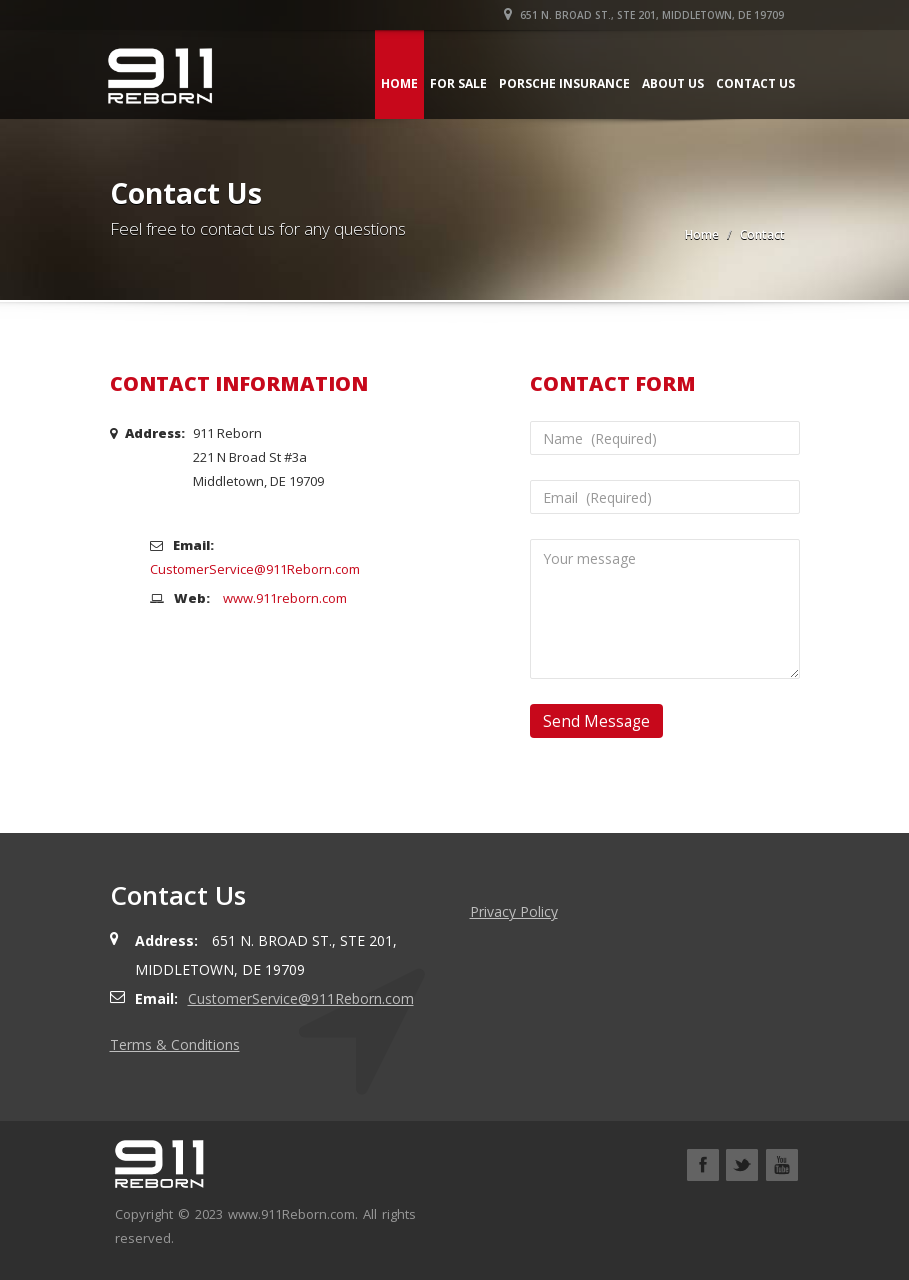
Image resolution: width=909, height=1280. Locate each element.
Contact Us (754, 83)
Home (398, 83)
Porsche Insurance (563, 83)
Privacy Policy (514, 911)
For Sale (457, 83)
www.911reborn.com (285, 598)
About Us (672, 83)
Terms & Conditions (175, 1044)
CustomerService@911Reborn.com (255, 569)
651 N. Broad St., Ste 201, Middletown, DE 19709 (645, 15)
